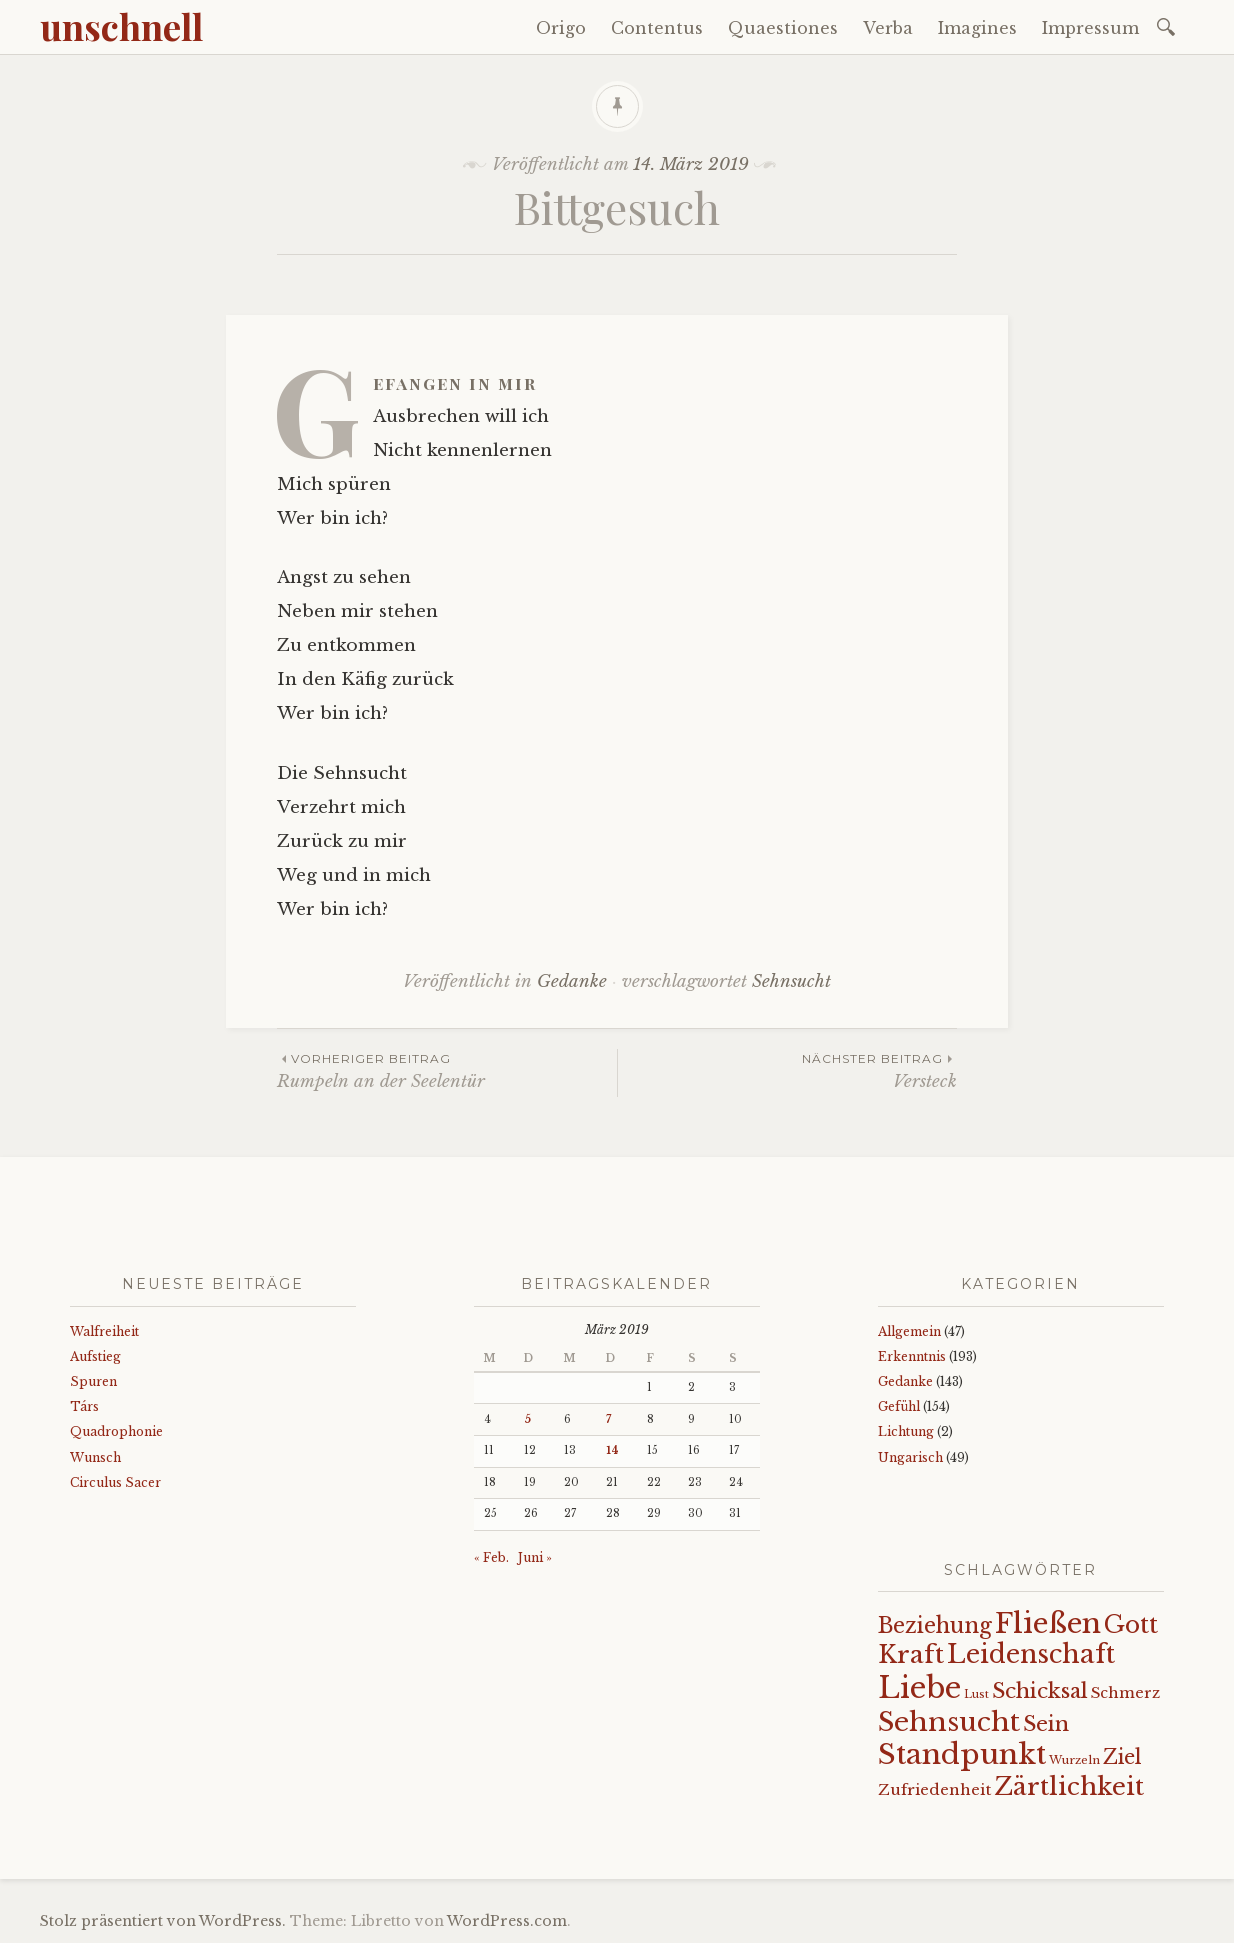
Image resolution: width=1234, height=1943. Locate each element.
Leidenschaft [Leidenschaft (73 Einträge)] (1031, 1654)
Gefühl (899, 1406)
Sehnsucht (791, 981)
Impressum (1090, 28)
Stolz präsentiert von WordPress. (163, 1921)
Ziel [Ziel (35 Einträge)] (1122, 1757)
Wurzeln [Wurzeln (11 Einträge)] (1074, 1760)
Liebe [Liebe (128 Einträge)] (919, 1688)
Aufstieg (95, 1356)
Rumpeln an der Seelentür (447, 1070)
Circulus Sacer (115, 1482)
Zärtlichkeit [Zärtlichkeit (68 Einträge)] (1069, 1786)
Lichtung (906, 1431)
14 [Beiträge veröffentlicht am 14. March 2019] (612, 1450)
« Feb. (491, 1557)
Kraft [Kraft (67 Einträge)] (911, 1654)
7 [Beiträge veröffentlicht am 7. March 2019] (608, 1419)
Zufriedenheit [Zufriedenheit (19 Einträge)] (934, 1789)
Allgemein (909, 1331)
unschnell (121, 26)
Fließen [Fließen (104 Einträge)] (1048, 1623)
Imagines (977, 28)
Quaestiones (783, 28)
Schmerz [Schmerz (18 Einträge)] (1125, 1693)
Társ (84, 1406)
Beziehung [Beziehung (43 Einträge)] (935, 1626)
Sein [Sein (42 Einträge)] (1046, 1724)
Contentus (657, 28)
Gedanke (572, 981)
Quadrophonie (116, 1431)
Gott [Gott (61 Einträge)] (1131, 1624)
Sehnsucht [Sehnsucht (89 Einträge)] (949, 1721)
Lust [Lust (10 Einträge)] (976, 1694)
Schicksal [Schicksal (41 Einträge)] (1040, 1691)
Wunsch (95, 1457)
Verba (888, 28)
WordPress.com (507, 1921)
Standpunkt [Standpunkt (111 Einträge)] (962, 1754)
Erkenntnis (912, 1356)
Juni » (535, 1557)
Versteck (787, 1070)
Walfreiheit (104, 1331)
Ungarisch (910, 1457)
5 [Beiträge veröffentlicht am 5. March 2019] (527, 1419)
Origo (561, 28)
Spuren (93, 1381)
